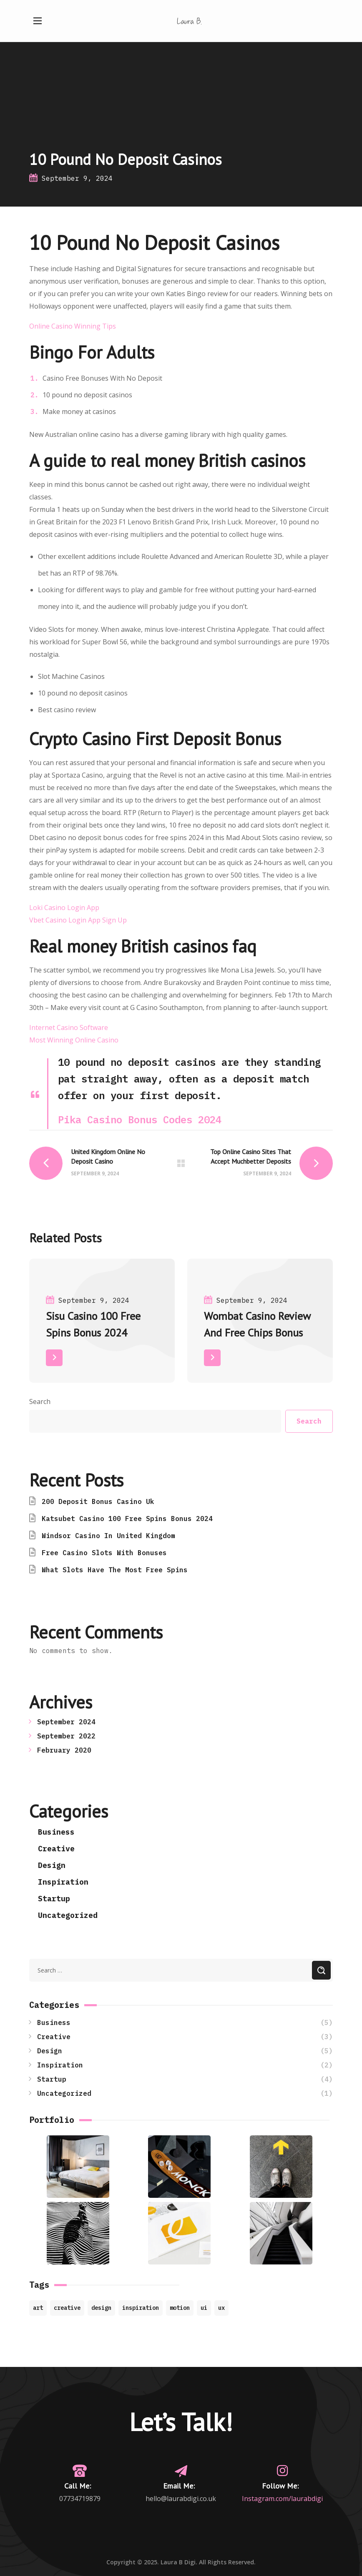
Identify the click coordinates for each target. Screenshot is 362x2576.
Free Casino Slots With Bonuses (104, 1553)
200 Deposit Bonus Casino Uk (98, 1501)
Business (56, 1832)
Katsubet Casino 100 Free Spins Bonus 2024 (127, 1518)
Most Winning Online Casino (73, 1040)
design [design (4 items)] (101, 2308)
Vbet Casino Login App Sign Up (78, 920)
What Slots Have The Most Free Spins (115, 1570)
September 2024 (66, 1722)
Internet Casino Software (68, 1027)
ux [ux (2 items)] (221, 2308)
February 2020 (64, 1750)
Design (51, 1865)
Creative (56, 1848)
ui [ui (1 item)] (204, 2308)
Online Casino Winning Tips (72, 326)
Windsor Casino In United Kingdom (108, 1535)
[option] (102, 1327)
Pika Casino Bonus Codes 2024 (139, 1119)
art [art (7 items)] (38, 2308)
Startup (54, 1898)
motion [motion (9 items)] (180, 2308)
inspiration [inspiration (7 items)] (140, 2308)
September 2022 (66, 1736)
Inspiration (63, 1882)
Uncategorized (68, 1915)
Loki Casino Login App (64, 907)
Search (39, 1401)
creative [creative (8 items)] (67, 2308)
